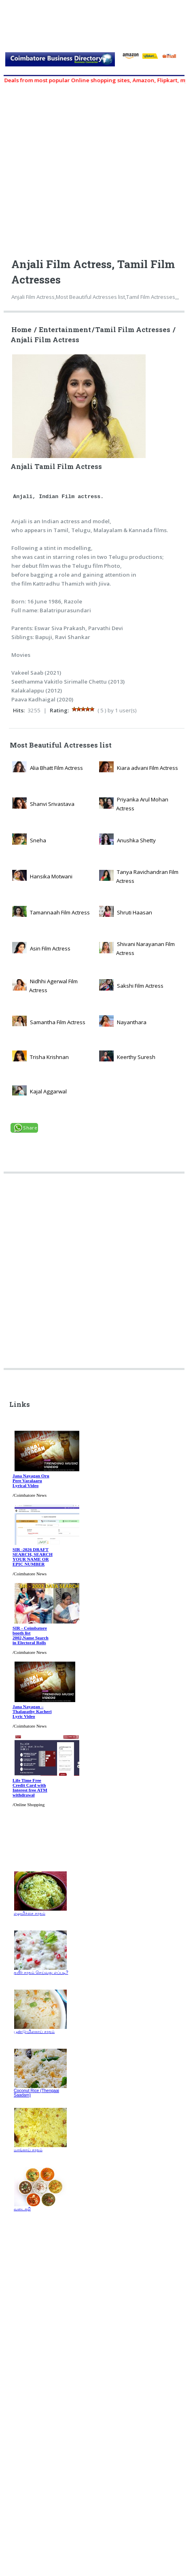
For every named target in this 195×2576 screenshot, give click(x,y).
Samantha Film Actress (57, 1022)
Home (21, 329)
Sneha (38, 840)
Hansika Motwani (51, 876)
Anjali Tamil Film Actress (78, 461)
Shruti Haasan (134, 912)
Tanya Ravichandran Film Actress (147, 876)
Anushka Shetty (136, 840)
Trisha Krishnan (49, 1057)
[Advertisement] (89, 1274)
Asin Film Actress (50, 948)
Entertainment (65, 329)
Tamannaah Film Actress (60, 912)
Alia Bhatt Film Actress (56, 767)
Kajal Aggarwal (48, 1091)
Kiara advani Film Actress (147, 767)
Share (30, 1128)
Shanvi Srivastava (52, 804)
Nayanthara (131, 1022)
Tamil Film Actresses (132, 329)
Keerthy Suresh (136, 1057)
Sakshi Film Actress (140, 985)
